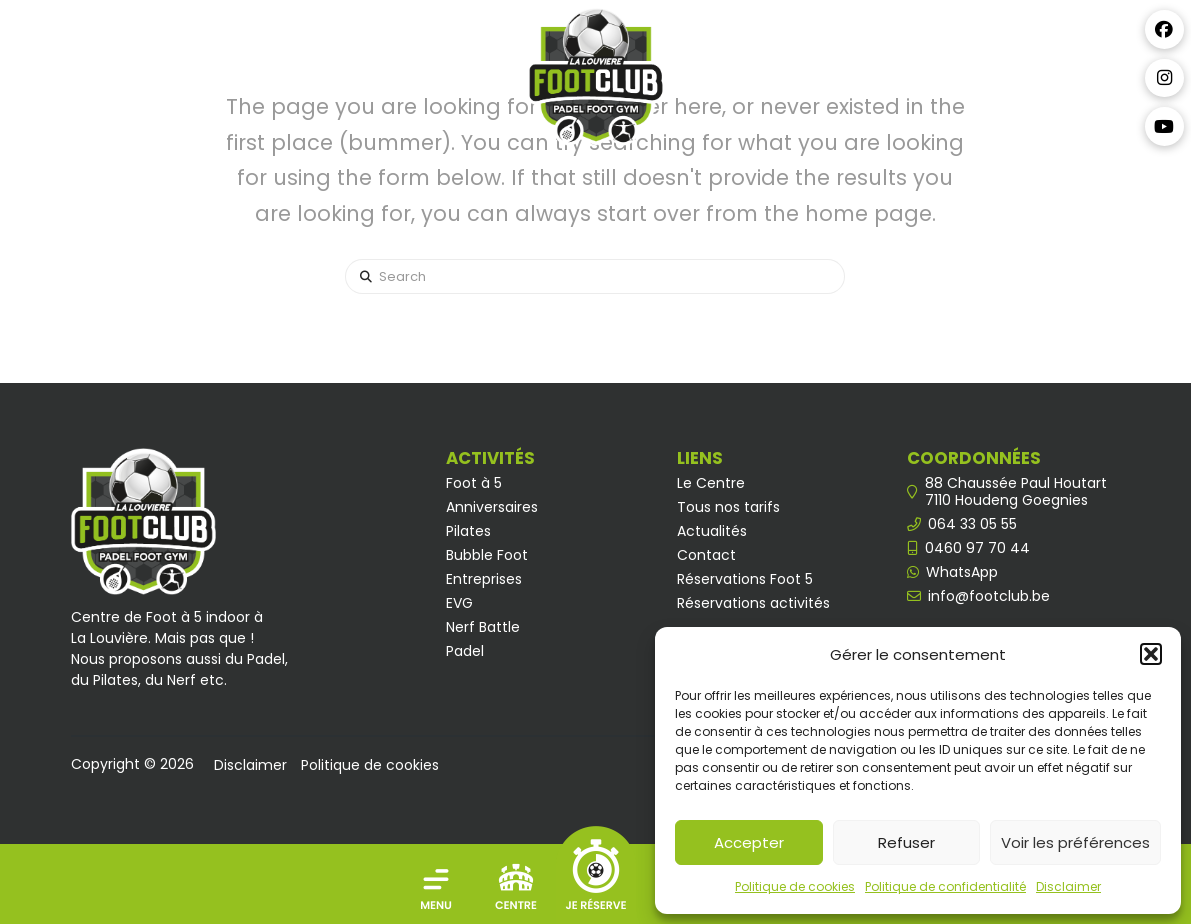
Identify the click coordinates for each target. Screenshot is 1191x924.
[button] (1151, 654)
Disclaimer (1068, 886)
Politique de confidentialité (945, 886)
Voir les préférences (1075, 842)
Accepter (749, 842)
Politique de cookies (795, 886)
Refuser (906, 842)
